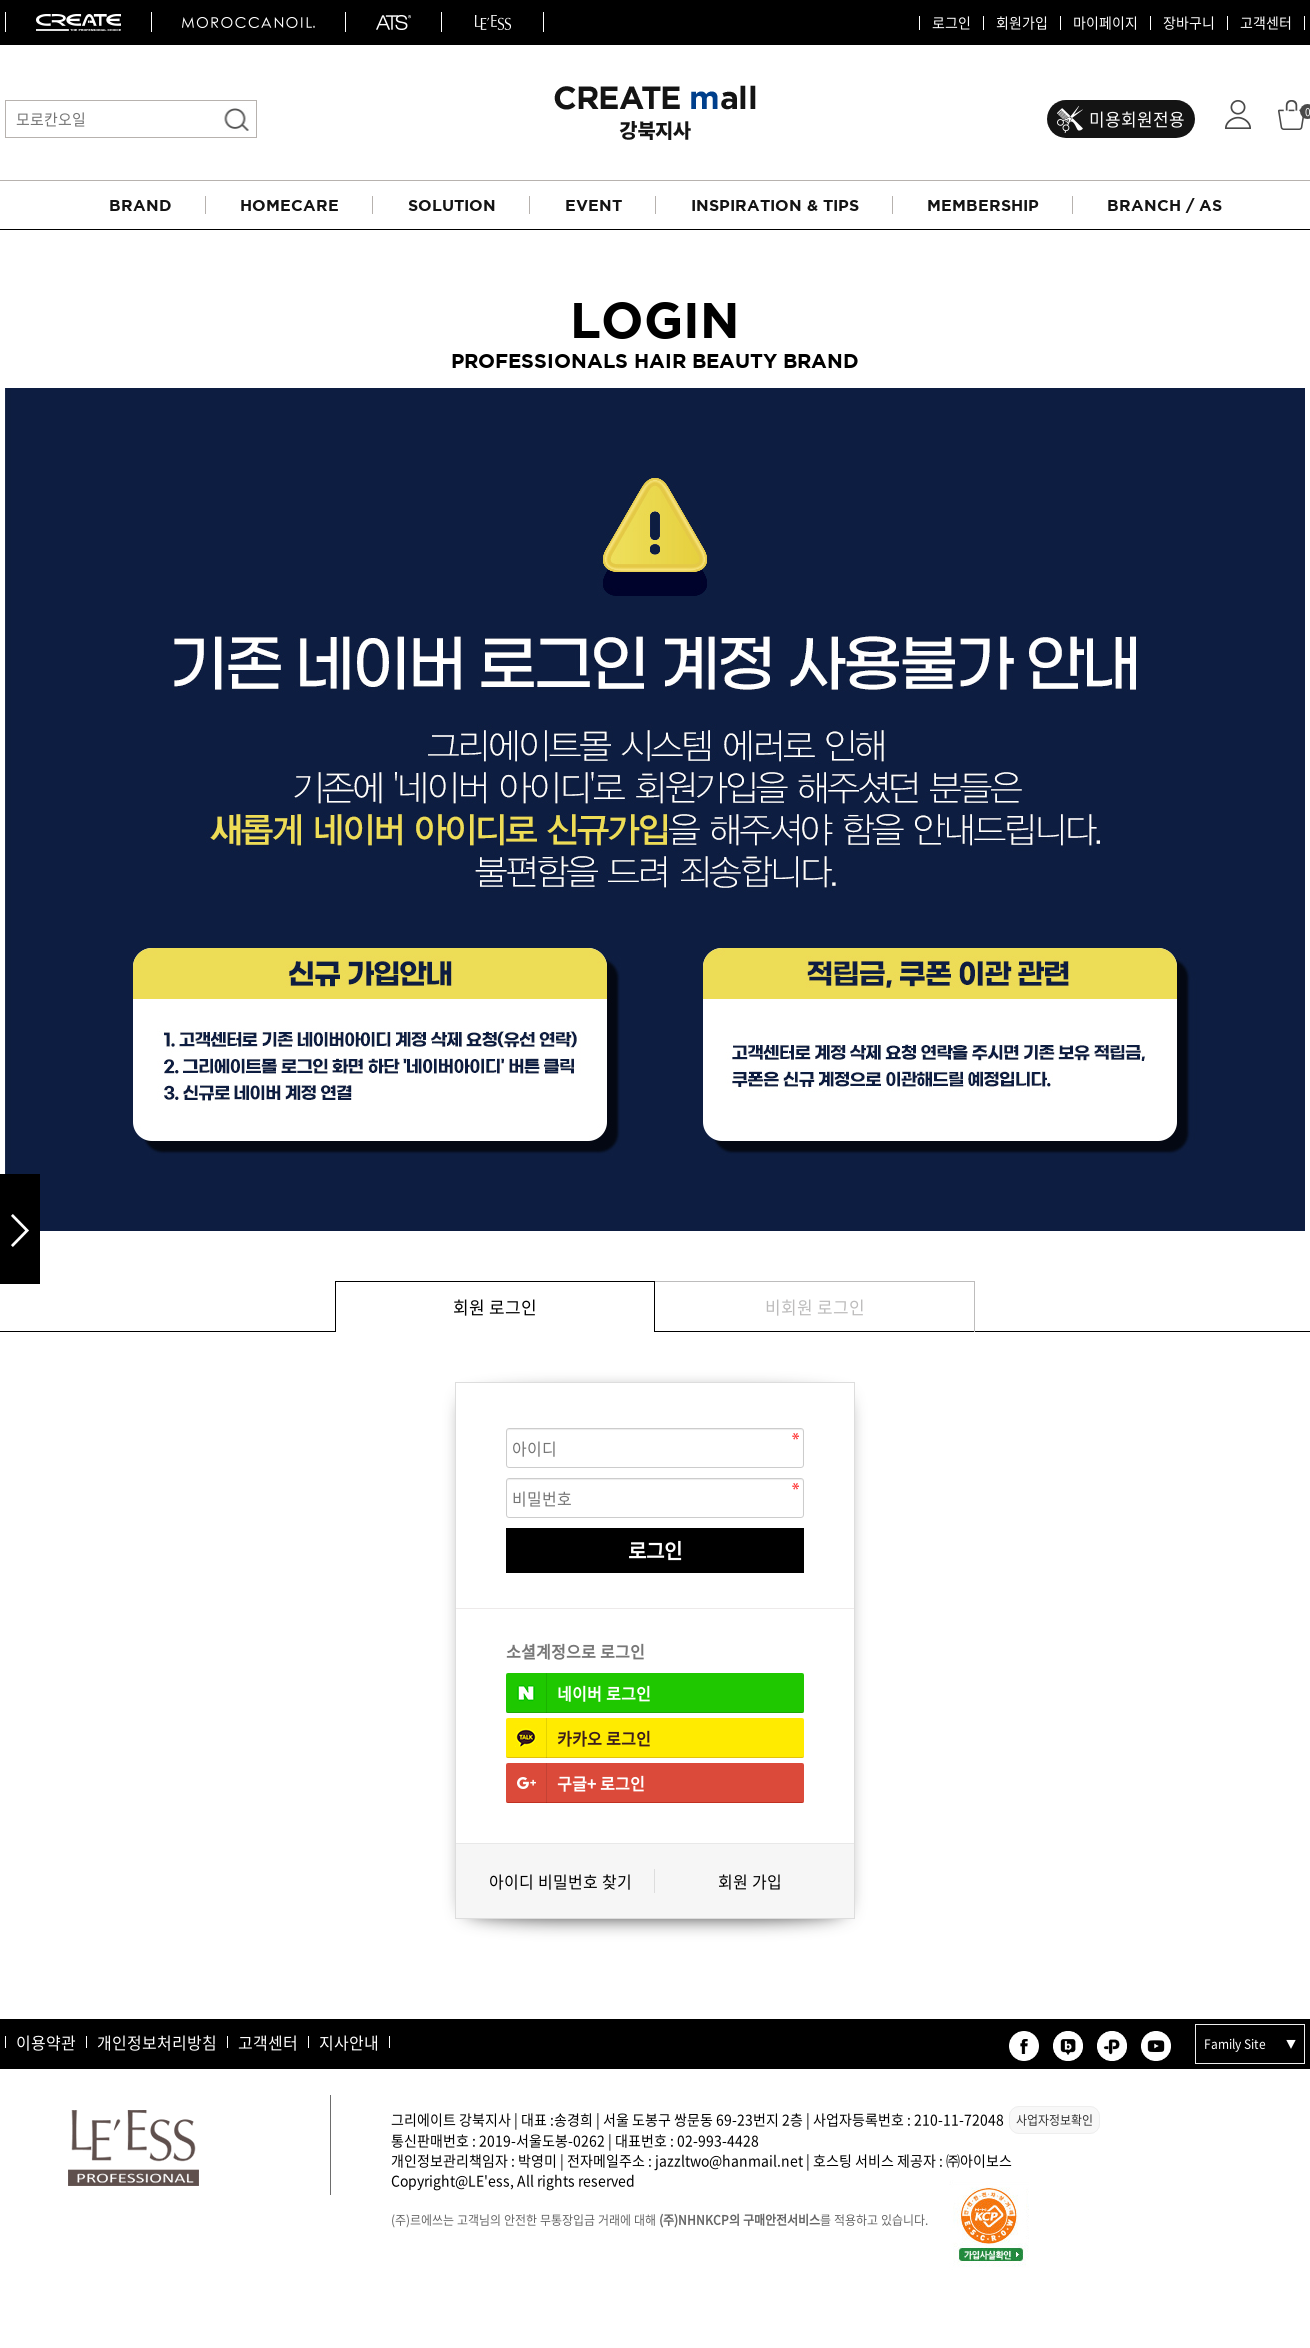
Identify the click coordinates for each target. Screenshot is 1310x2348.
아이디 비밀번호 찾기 (560, 1881)
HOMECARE (289, 205)
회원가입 (1022, 23)
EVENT (593, 205)
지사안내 (349, 2042)
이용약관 (46, 2042)
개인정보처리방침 (157, 2042)
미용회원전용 (1137, 118)
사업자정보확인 (1054, 2120)
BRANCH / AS (1164, 205)
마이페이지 (1105, 23)
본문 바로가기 (0, 0)
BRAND (140, 205)
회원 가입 (750, 1881)
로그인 (951, 23)
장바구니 (1189, 23)
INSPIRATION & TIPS (775, 205)
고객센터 (1266, 23)
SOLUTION (452, 205)
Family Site (1235, 2044)
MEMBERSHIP (983, 205)
